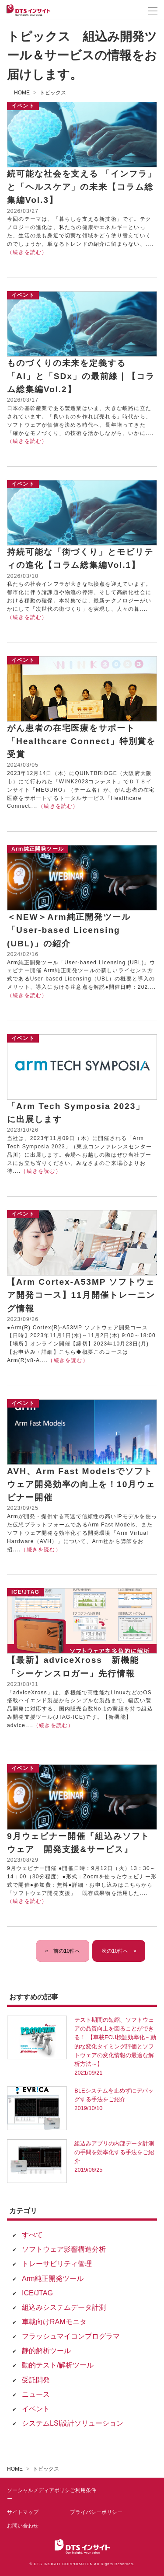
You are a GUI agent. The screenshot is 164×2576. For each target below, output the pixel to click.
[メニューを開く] (153, 10)
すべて (32, 2235)
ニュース (36, 2394)
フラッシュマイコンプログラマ (71, 2336)
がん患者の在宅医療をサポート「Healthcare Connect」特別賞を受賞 (81, 741)
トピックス (53, 93)
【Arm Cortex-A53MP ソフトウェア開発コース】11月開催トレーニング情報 (81, 1295)
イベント (36, 2409)
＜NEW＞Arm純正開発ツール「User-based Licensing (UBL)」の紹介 (69, 930)
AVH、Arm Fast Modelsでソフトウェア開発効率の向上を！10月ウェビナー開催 (81, 1484)
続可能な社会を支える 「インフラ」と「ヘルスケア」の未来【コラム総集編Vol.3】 (82, 187)
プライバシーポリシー (96, 2512)
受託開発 (36, 2380)
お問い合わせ (22, 2526)
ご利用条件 (83, 2490)
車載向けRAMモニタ (54, 2322)
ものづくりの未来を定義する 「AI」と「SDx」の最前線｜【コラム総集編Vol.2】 (81, 376)
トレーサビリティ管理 (57, 2263)
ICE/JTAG (37, 2293)
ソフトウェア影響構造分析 (64, 2249)
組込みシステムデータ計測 (64, 2307)
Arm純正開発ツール (53, 2278)
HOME (22, 93)
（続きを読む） (27, 252)
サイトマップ (22, 2512)
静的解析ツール (46, 2350)
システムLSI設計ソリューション (72, 2423)
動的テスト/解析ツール (58, 2365)
